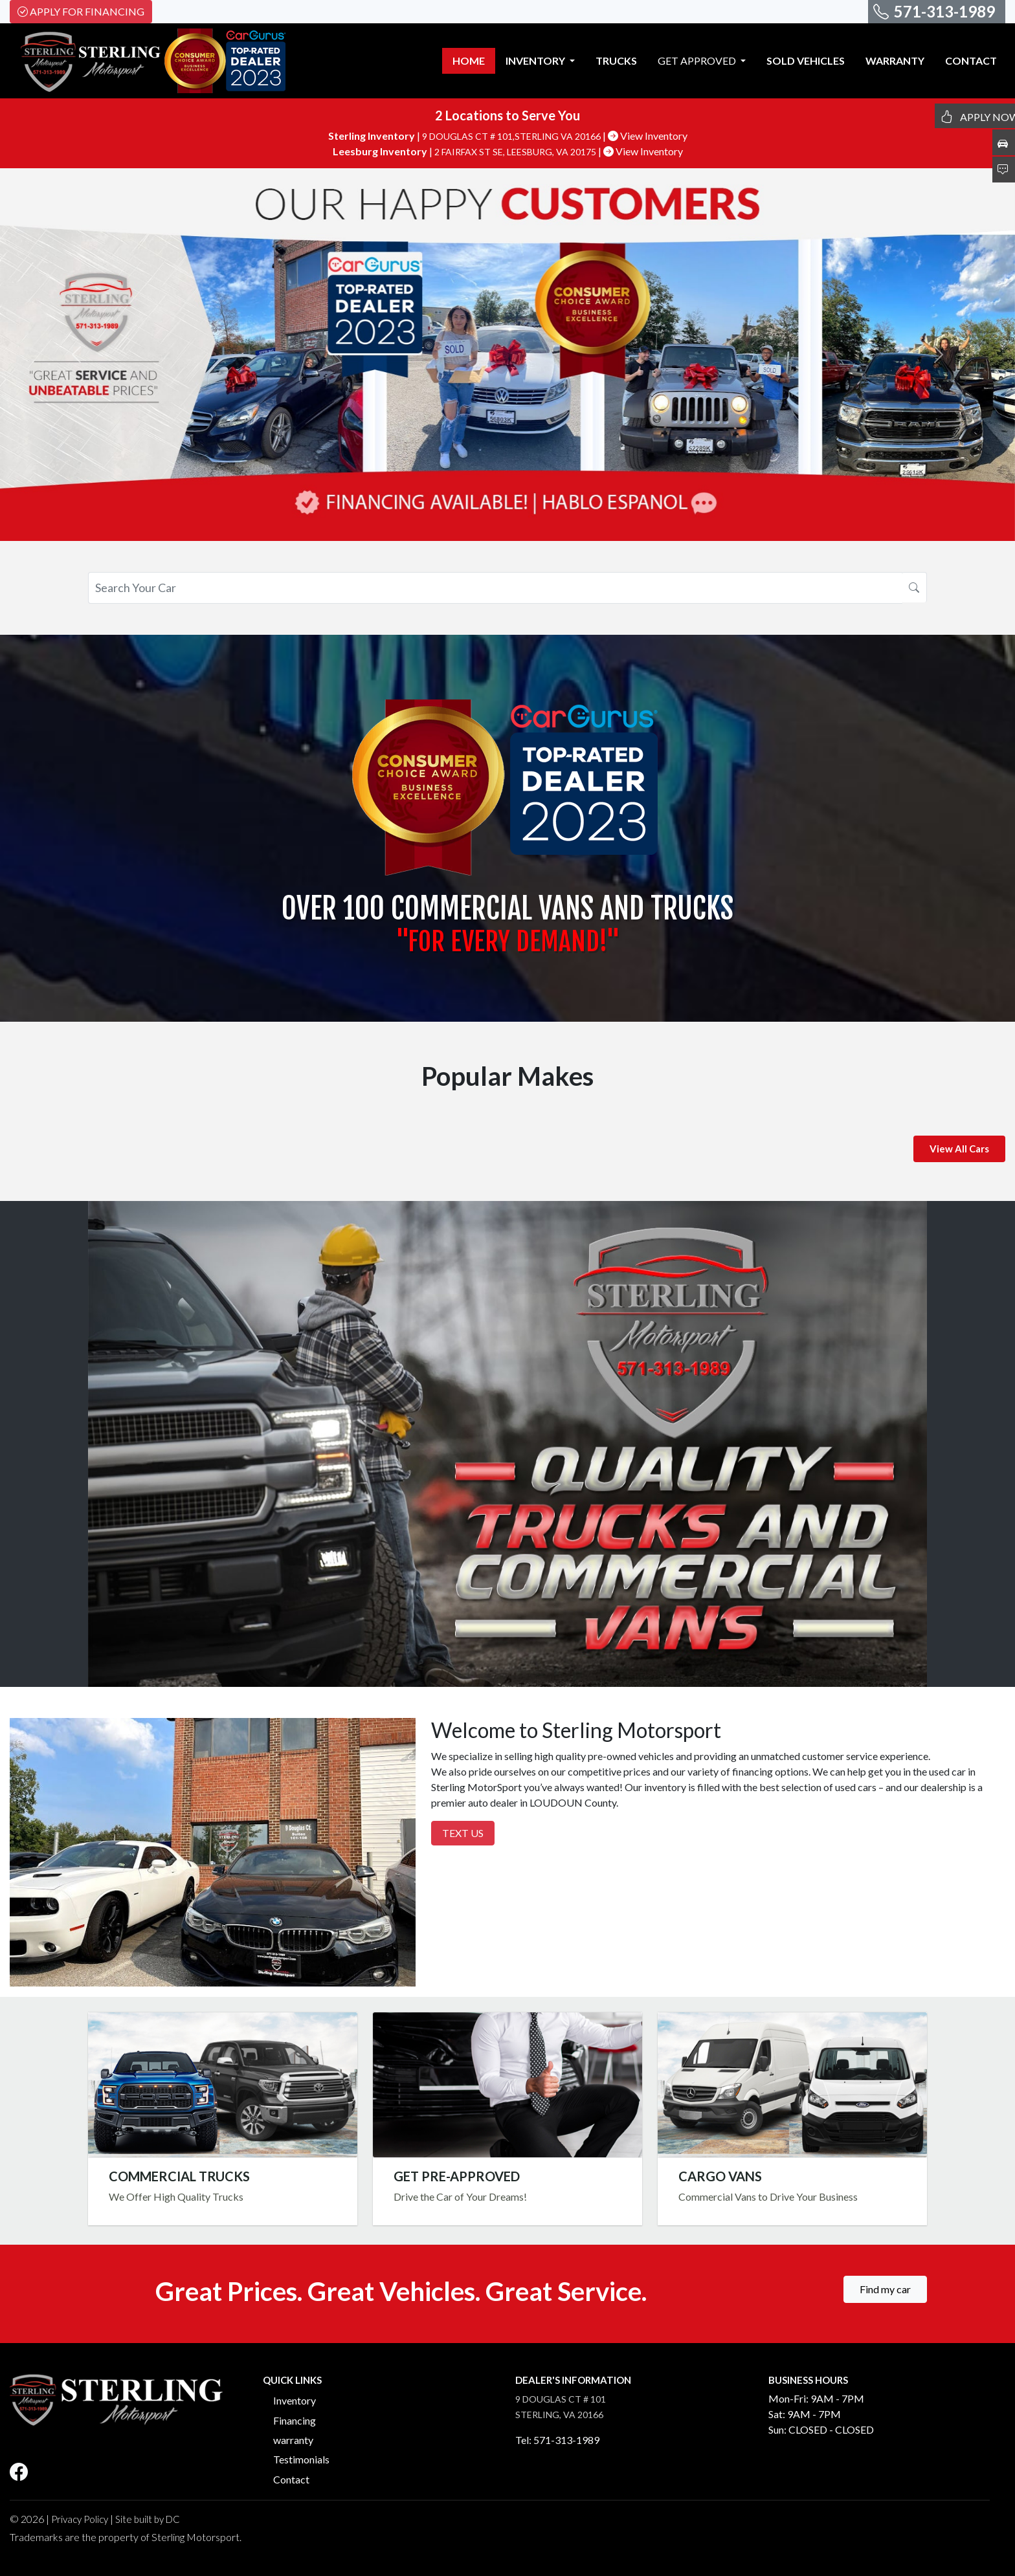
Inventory (294, 2400)
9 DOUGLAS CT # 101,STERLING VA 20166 (512, 136)
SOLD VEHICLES (805, 60)
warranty (293, 2440)
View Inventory (647, 135)
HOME (468, 60)
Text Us (463, 1833)
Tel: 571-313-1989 (557, 2440)
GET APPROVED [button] (698, 60)
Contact (291, 2479)
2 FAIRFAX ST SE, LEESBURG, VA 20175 (516, 151)
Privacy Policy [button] (79, 2519)
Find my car (885, 2289)
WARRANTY (894, 60)
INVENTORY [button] (536, 60)
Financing (294, 2420)
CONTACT (971, 60)
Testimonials (301, 2459)
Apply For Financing (80, 11)
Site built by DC (147, 2519)
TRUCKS (616, 60)
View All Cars (959, 1148)
